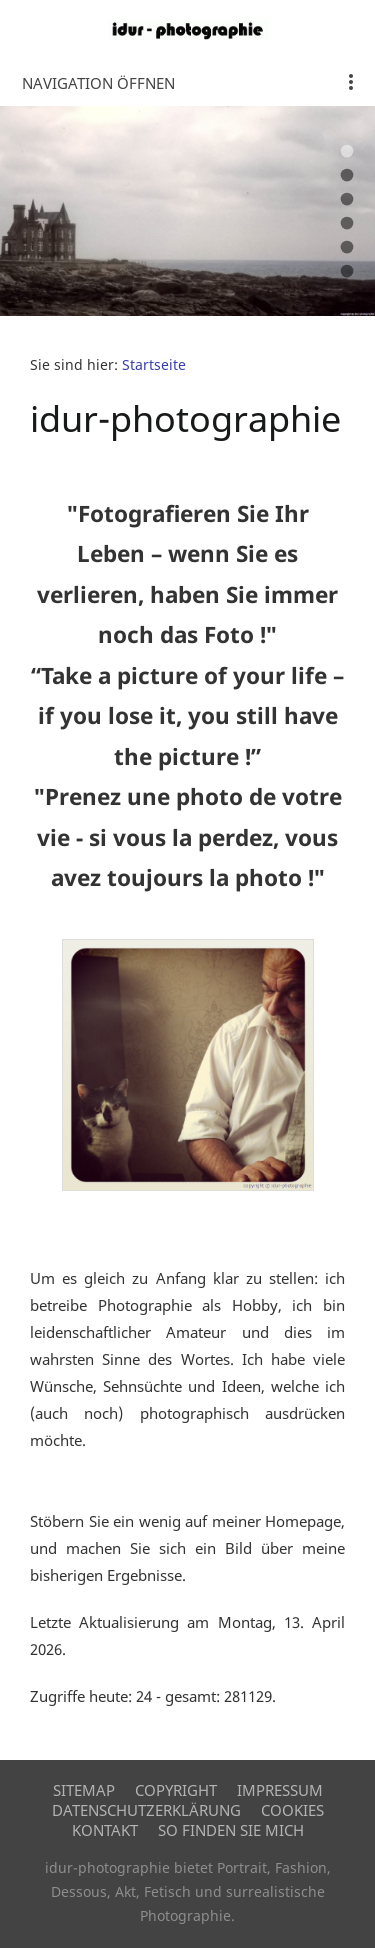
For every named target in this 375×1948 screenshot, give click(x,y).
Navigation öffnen (98, 83)
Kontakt (105, 1830)
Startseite (154, 365)
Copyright (176, 1790)
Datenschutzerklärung (146, 1810)
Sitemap (84, 1790)
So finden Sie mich (231, 1830)
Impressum (280, 1790)
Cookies (292, 1810)
